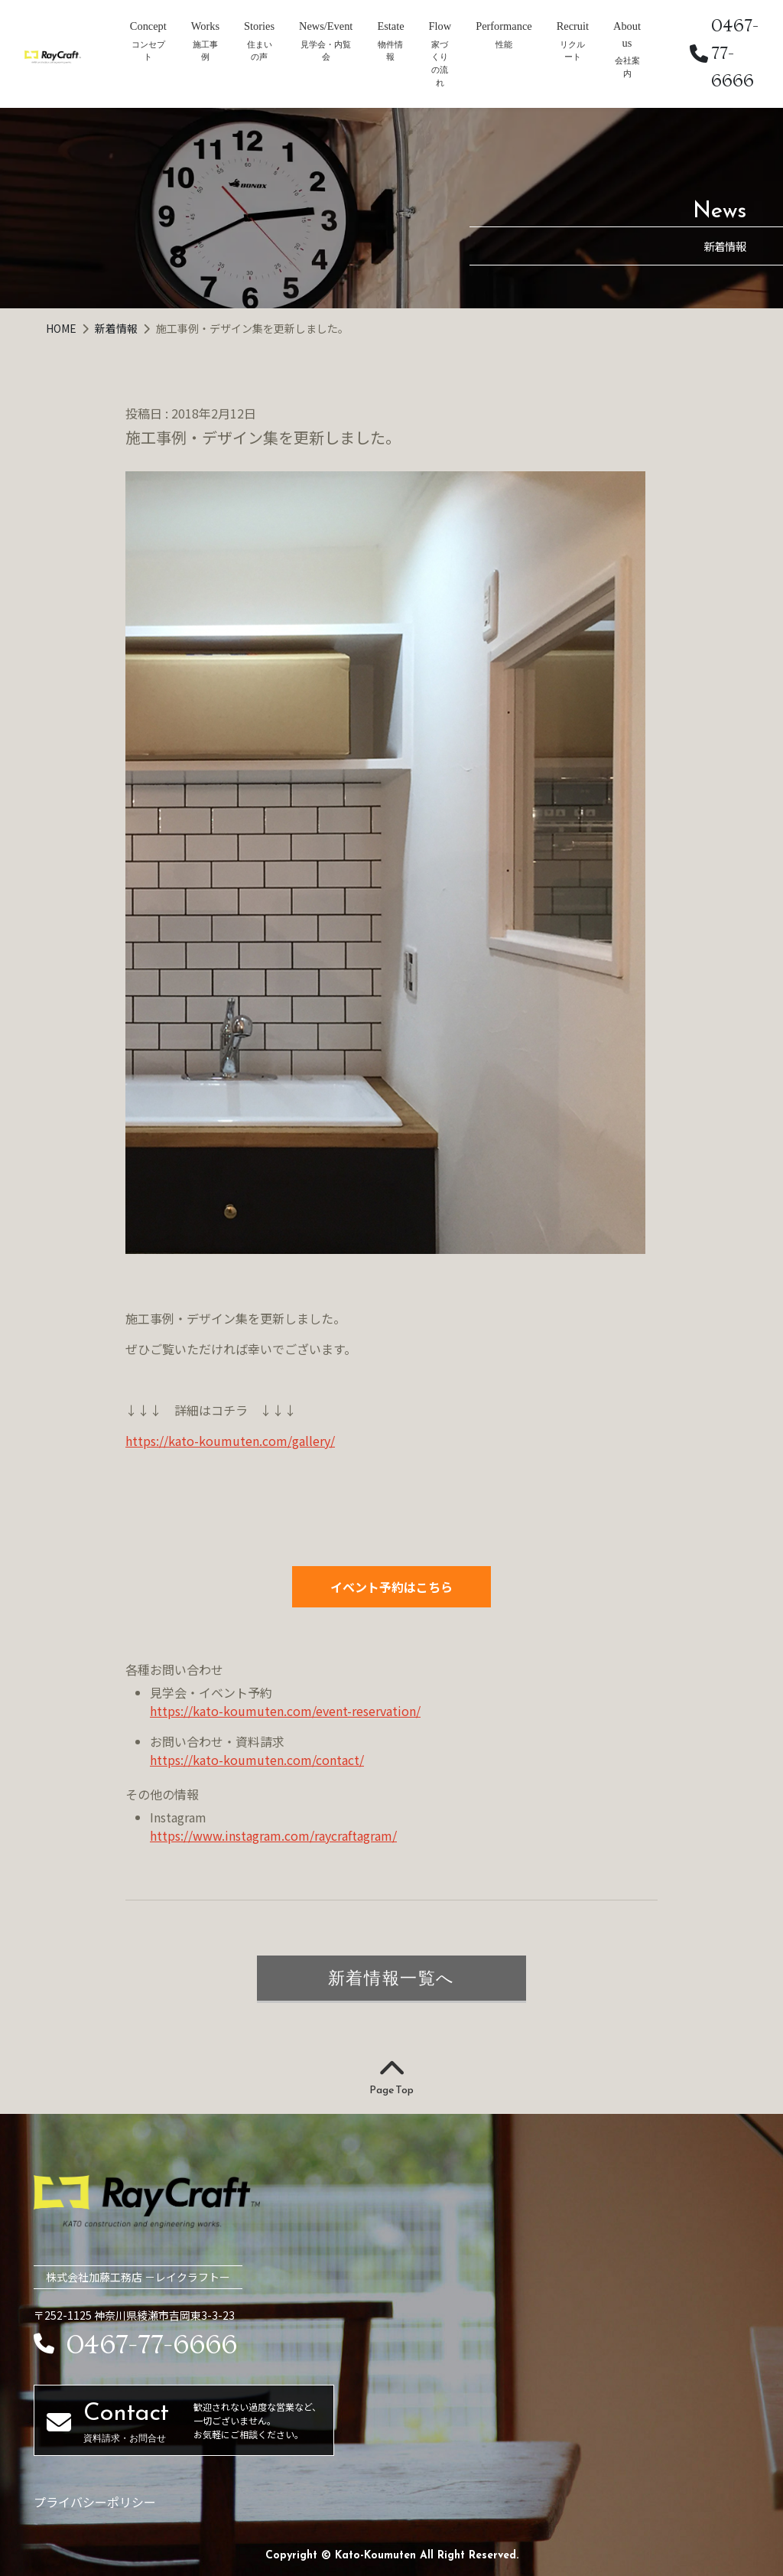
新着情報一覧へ (391, 1977)
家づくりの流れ (439, 63)
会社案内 (627, 67)
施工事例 (205, 51)
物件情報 (390, 51)
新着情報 (117, 328)
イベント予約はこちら (391, 1587)
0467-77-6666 (724, 53)
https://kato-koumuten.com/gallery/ (230, 1440)
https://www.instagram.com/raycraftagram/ (273, 1835)
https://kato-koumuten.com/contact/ (257, 1759)
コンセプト (148, 51)
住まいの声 (259, 51)
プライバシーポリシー (95, 2502)
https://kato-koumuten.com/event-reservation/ (285, 1711)
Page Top (391, 2078)
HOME (62, 328)
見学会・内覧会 (326, 51)
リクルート (572, 51)
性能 (503, 44)
